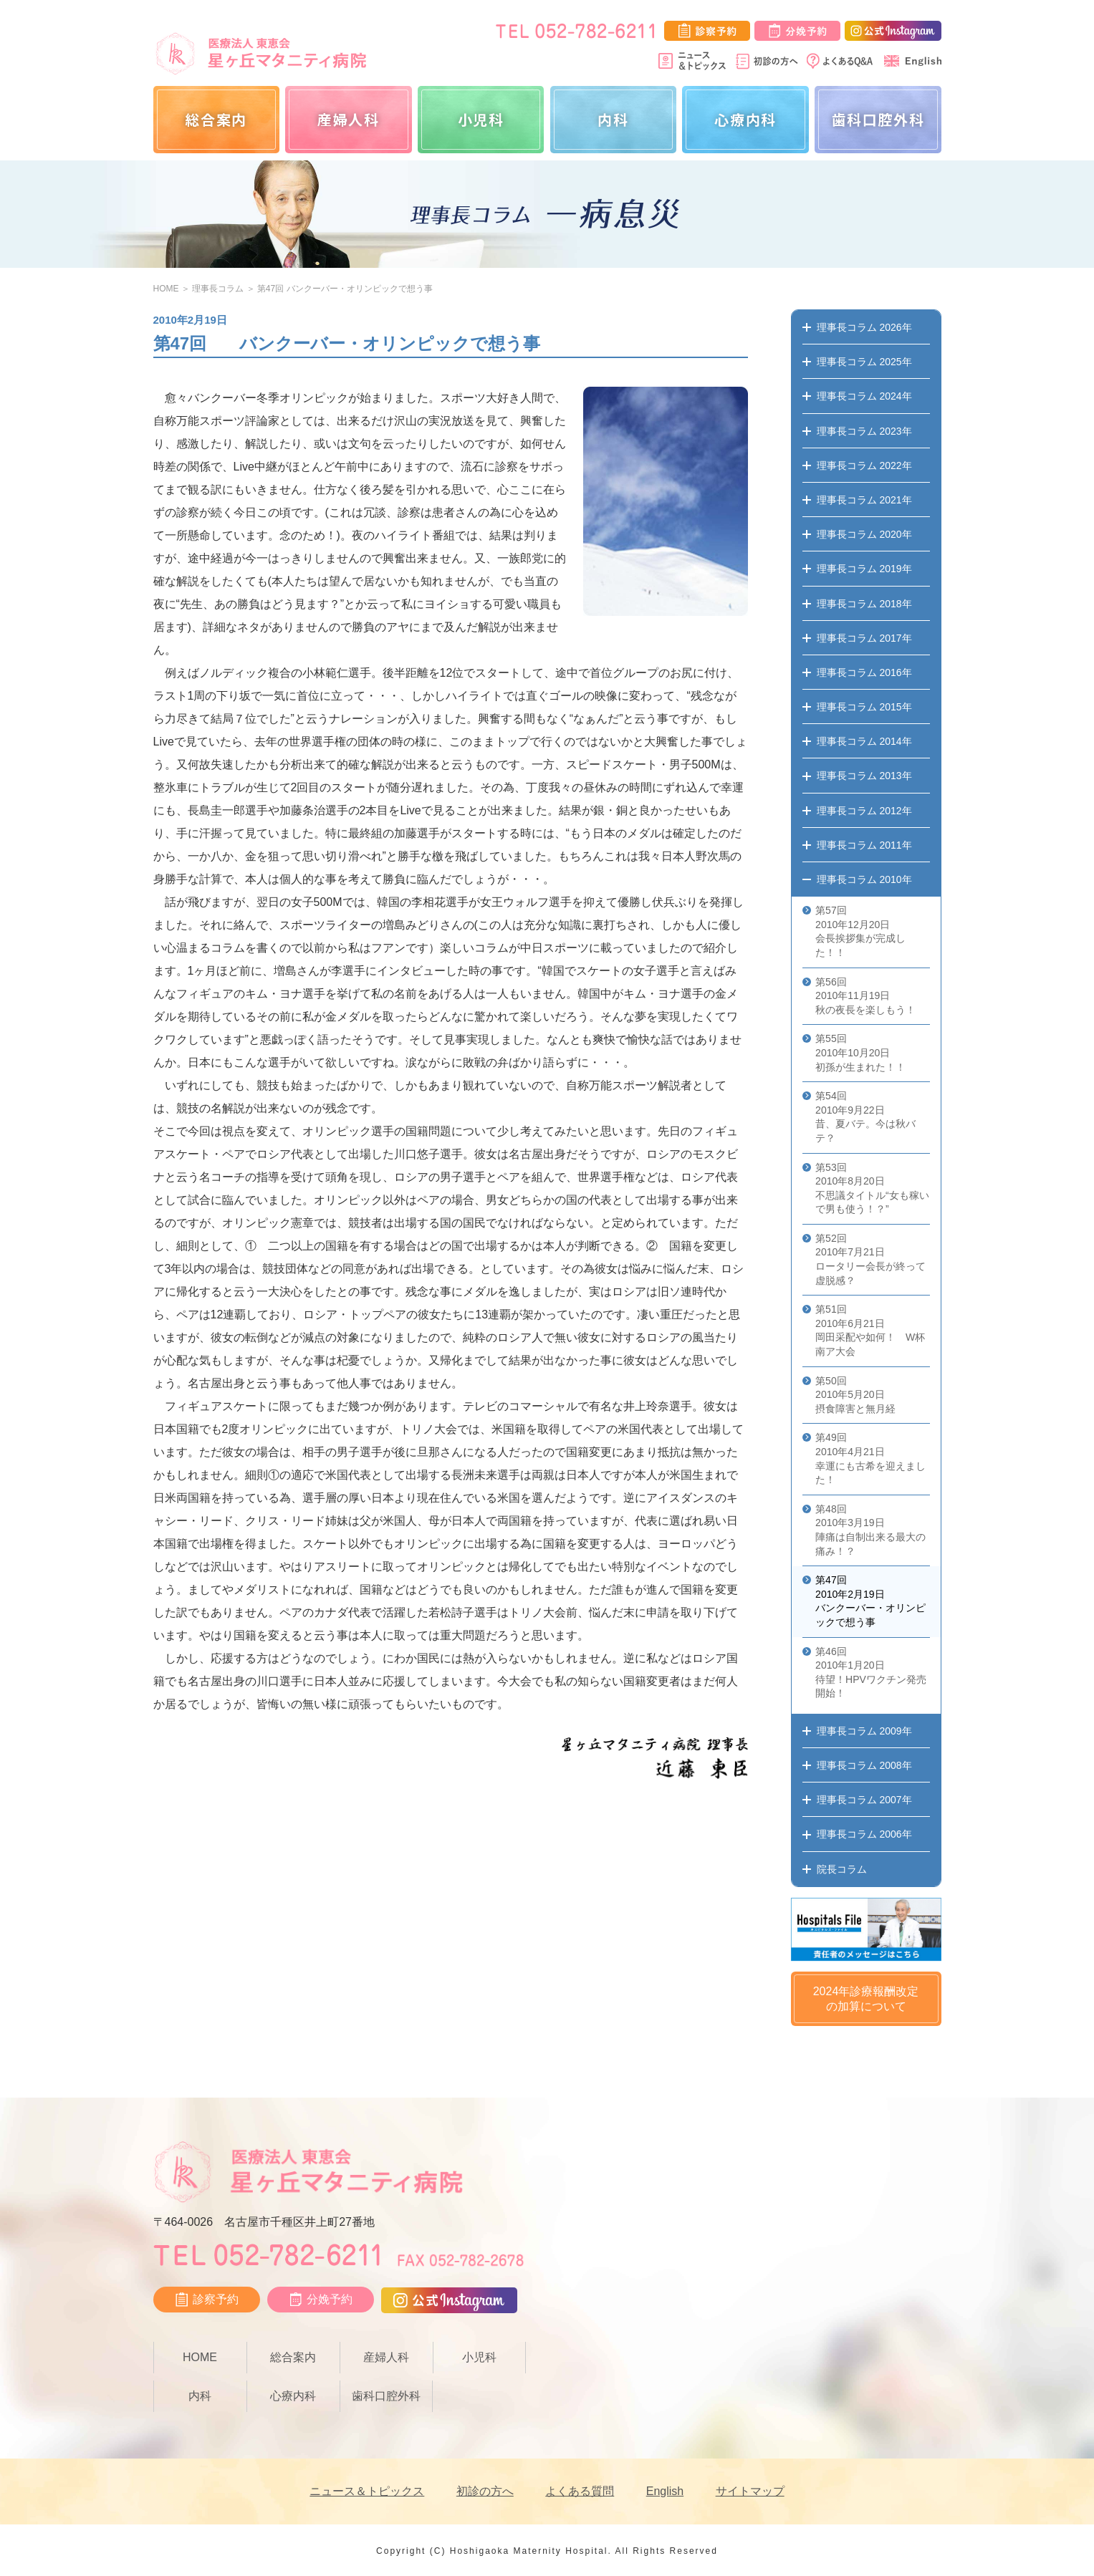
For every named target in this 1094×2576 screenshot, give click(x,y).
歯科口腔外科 (878, 119)
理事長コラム (218, 289)
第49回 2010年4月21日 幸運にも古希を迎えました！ (870, 1458)
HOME (166, 289)
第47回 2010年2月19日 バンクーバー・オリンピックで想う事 (870, 1601)
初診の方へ (485, 2491)
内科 (613, 119)
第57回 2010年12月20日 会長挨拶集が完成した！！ (860, 931)
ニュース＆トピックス (367, 2491)
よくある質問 (579, 2491)
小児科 (481, 119)
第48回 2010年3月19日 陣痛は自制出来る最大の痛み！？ (870, 1530)
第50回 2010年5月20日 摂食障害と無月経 (855, 1394)
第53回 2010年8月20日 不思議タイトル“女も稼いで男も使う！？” (872, 1188)
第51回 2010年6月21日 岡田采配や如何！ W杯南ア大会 (870, 1330)
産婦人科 (348, 119)
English (664, 2491)
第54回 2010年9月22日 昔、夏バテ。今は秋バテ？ (865, 1117)
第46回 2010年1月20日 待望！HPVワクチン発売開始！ (870, 1672)
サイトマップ (750, 2491)
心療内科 (745, 119)
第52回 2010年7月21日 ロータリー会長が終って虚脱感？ (870, 1259)
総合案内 (215, 119)
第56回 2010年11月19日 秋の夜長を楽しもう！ (865, 996)
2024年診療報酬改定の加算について (866, 1998)
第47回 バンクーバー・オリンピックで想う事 (345, 289)
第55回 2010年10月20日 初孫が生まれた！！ (860, 1052)
